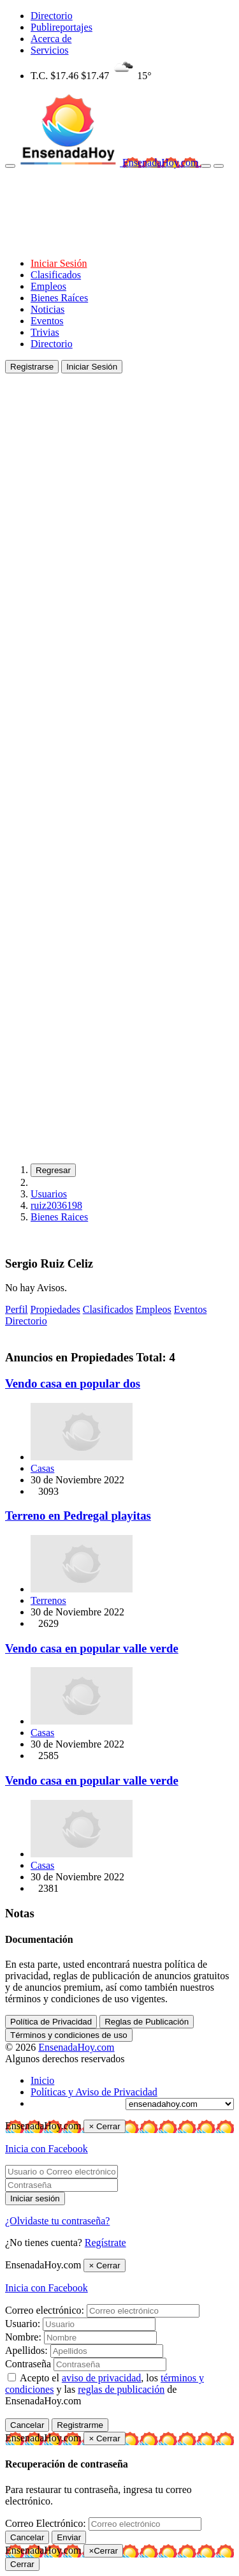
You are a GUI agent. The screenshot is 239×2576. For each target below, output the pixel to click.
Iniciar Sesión (59, 263)
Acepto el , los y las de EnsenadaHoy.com (104, 2389)
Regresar (53, 1170)
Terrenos (48, 1600)
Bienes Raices (59, 1216)
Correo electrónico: (44, 2310)
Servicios (50, 50)
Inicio (42, 2080)
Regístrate (105, 2242)
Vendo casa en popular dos (72, 1383)
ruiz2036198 (56, 1205)
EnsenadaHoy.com (161, 162)
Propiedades (55, 1309)
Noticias (47, 309)
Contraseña (28, 2363)
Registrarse (32, 366)
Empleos (48, 286)
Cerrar (22, 2564)
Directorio (52, 15)
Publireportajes (61, 27)
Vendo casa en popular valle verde (91, 1648)
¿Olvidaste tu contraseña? (57, 2220)
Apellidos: (26, 2350)
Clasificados (56, 274)
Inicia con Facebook (46, 2148)
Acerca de (51, 38)
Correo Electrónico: (45, 2523)
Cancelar (27, 2425)
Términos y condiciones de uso (68, 2035)
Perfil (16, 1309)
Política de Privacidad (51, 2021)
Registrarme (80, 2425)
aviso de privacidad (101, 2377)
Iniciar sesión (35, 2198)
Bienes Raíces (59, 297)
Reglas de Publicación (147, 2021)
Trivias (45, 332)
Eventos (47, 320)
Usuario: (22, 2323)
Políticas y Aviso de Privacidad (94, 2091)
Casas (42, 1468)
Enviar (69, 2537)
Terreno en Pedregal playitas (78, 1515)
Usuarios (49, 1193)
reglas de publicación (121, 2389)
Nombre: (23, 2337)
